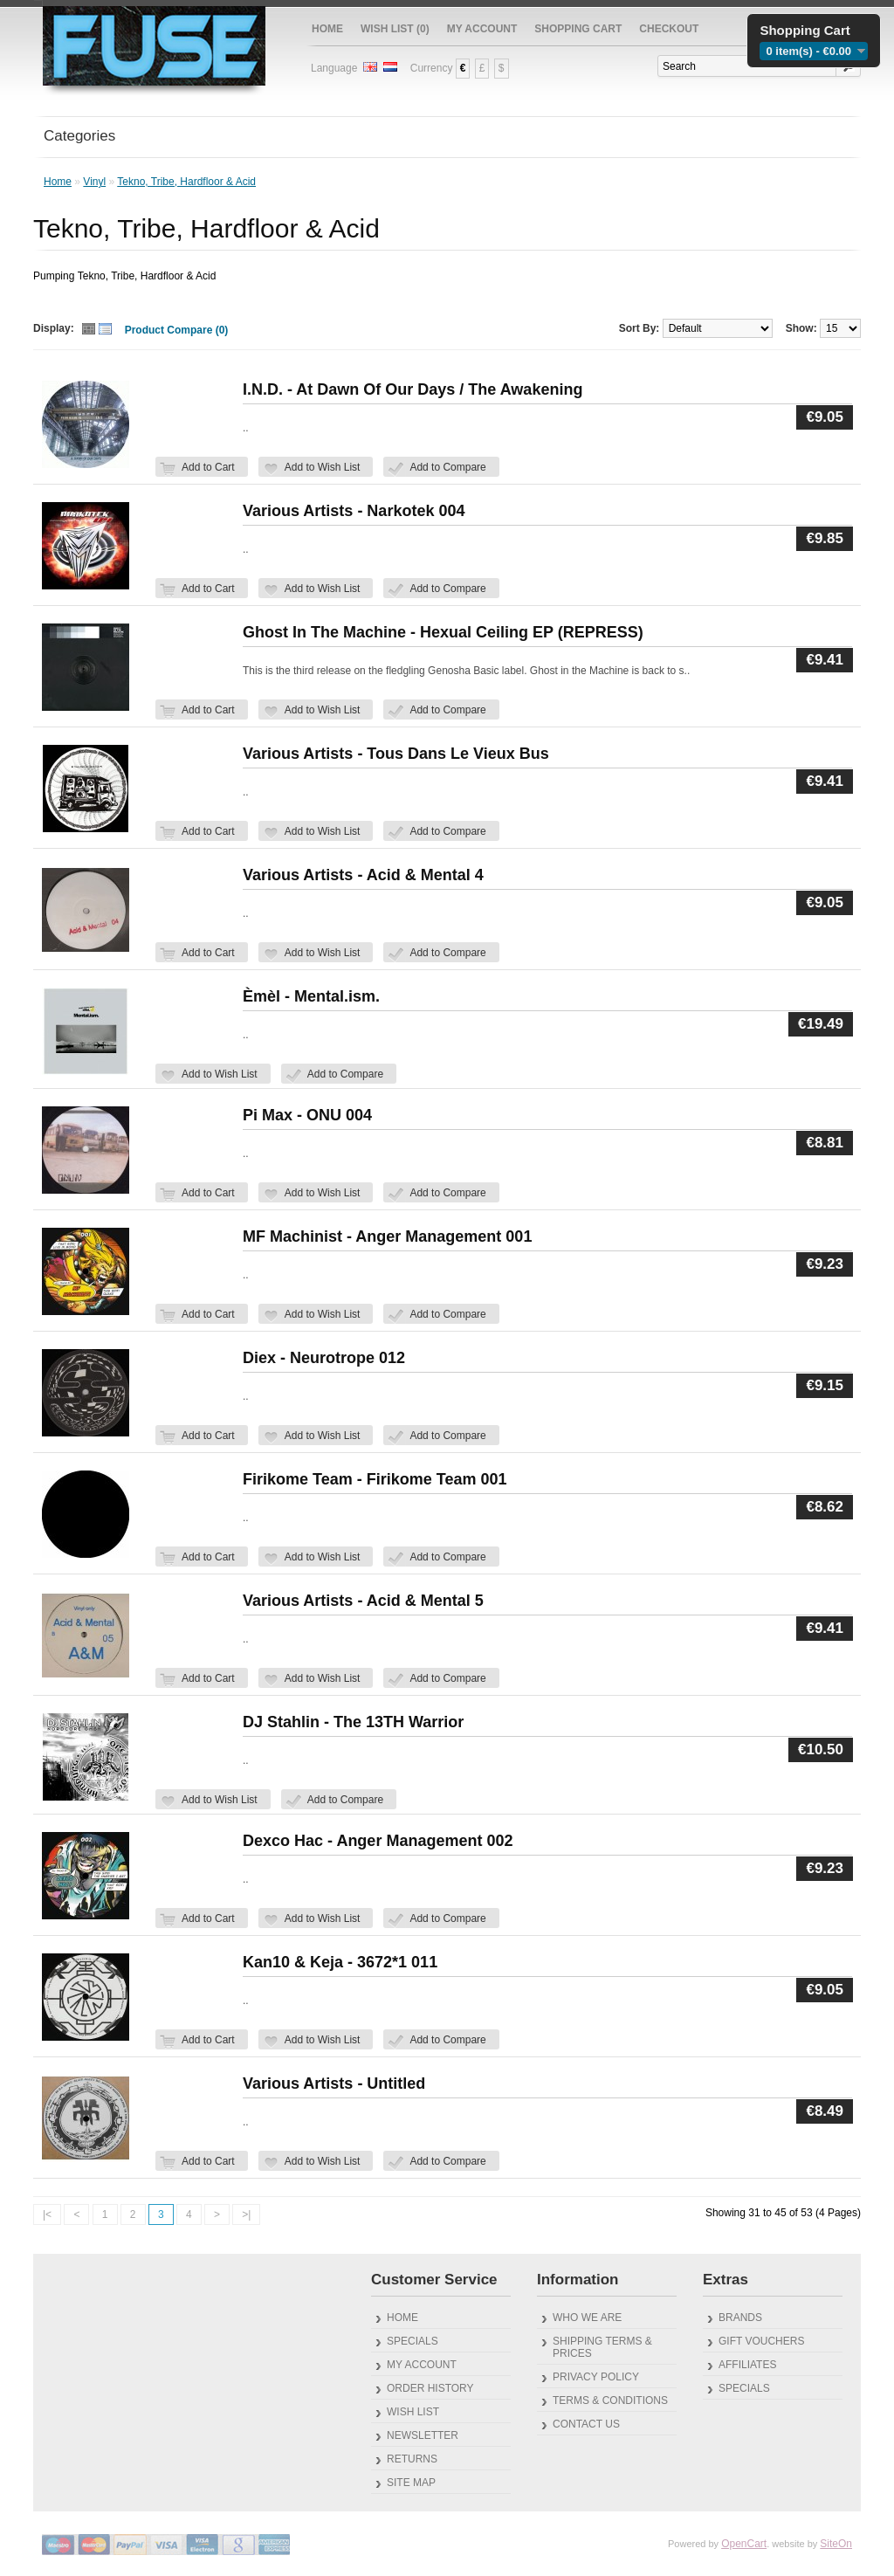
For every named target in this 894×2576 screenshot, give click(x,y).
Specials (412, 2341)
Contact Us (586, 2424)
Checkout (668, 29)
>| (246, 2214)
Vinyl (94, 182)
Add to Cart (208, 467)
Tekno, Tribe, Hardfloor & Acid (186, 182)
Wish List (413, 2412)
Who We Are (587, 2317)
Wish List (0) (395, 29)
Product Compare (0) (177, 330)
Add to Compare (447, 467)
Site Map (411, 2482)
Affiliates (747, 2365)
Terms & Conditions (610, 2400)
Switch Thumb (97, 330)
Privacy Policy (596, 2377)
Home (327, 29)
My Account (482, 29)
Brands (740, 2317)
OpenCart (744, 2544)
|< (47, 2214)
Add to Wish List (323, 467)
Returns (412, 2459)
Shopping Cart (578, 29)
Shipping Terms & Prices (602, 2347)
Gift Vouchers (761, 2341)
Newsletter (422, 2435)
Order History (430, 2388)
